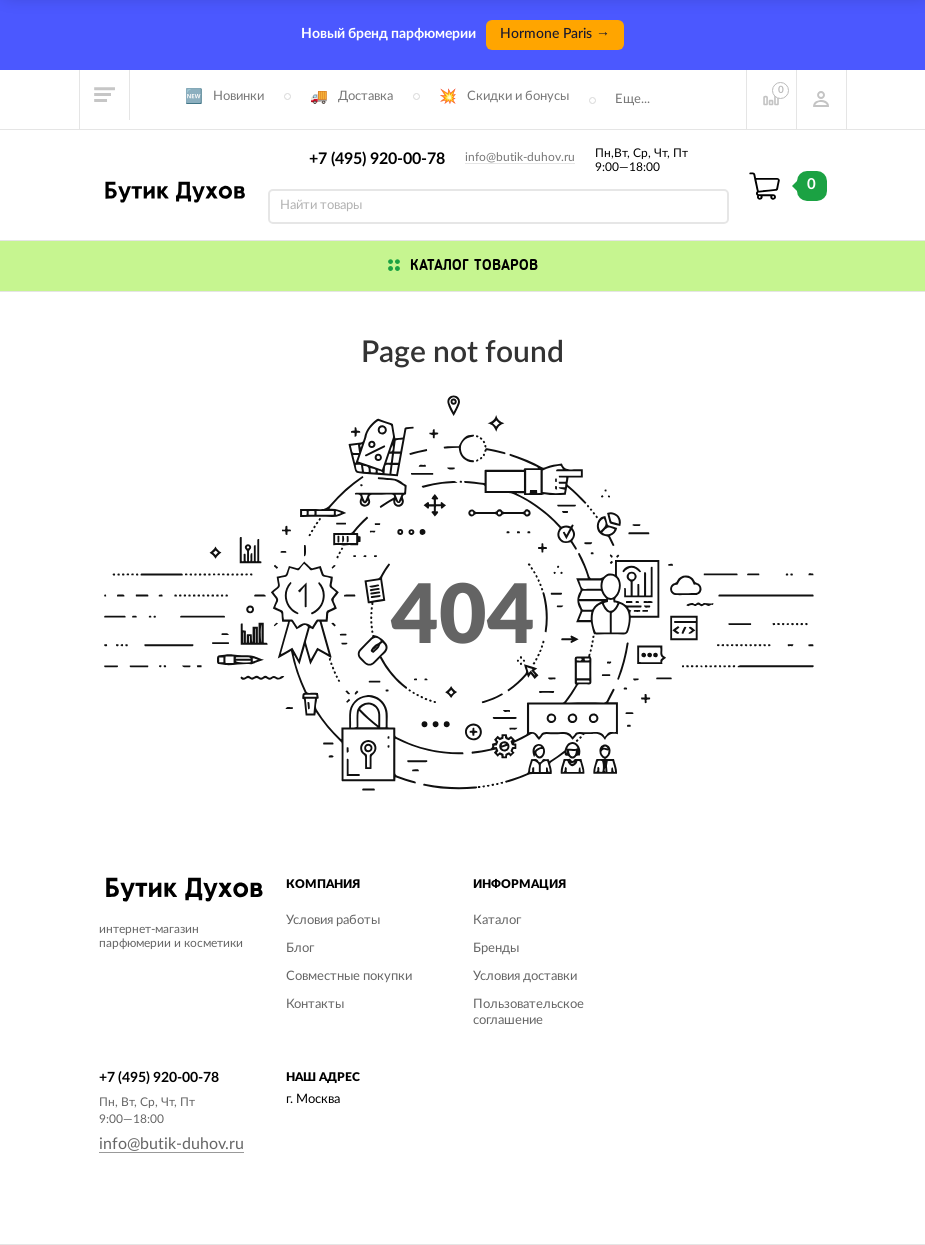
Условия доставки (525, 976)
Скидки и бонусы (518, 96)
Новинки (238, 96)
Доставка (365, 96)
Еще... (632, 99)
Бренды (496, 948)
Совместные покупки (349, 976)
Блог (300, 948)
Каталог (497, 920)
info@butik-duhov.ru (520, 157)
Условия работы (333, 920)
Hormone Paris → (555, 34)
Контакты (315, 1004)
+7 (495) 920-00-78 (377, 159)
